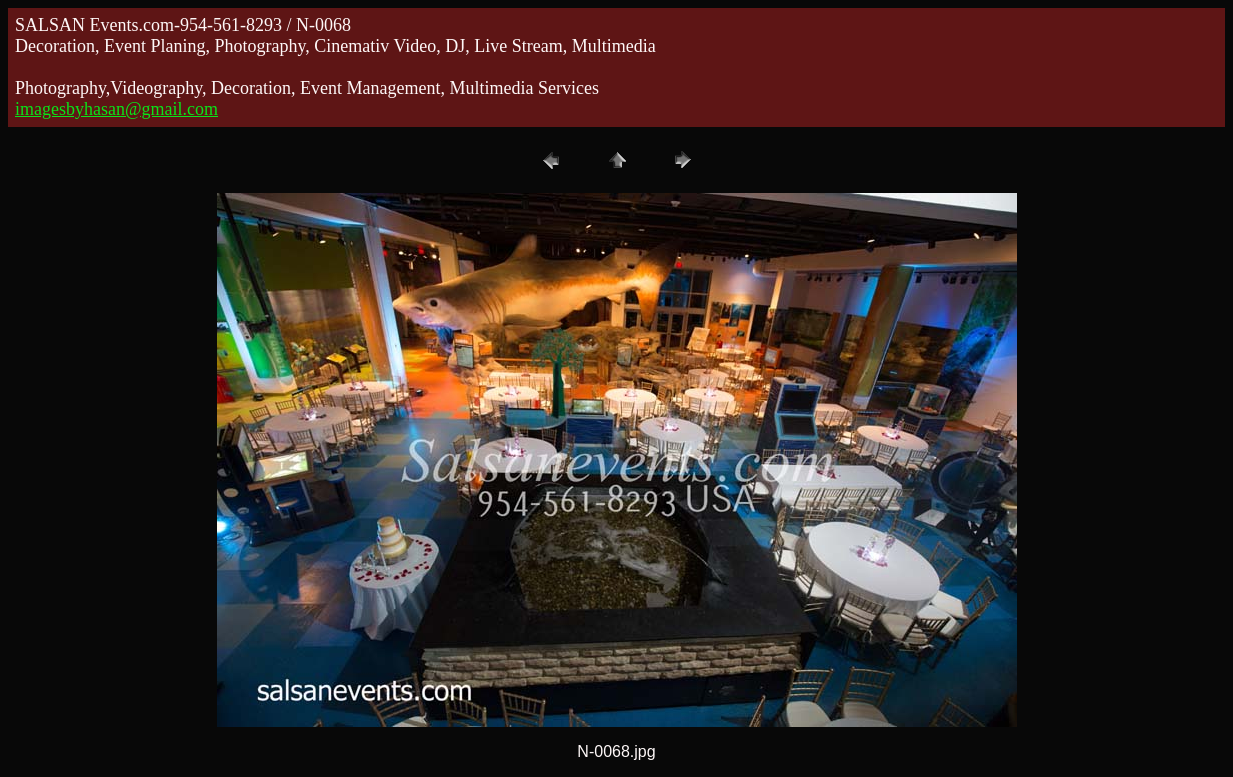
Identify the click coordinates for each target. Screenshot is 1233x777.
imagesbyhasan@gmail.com (116, 109)
